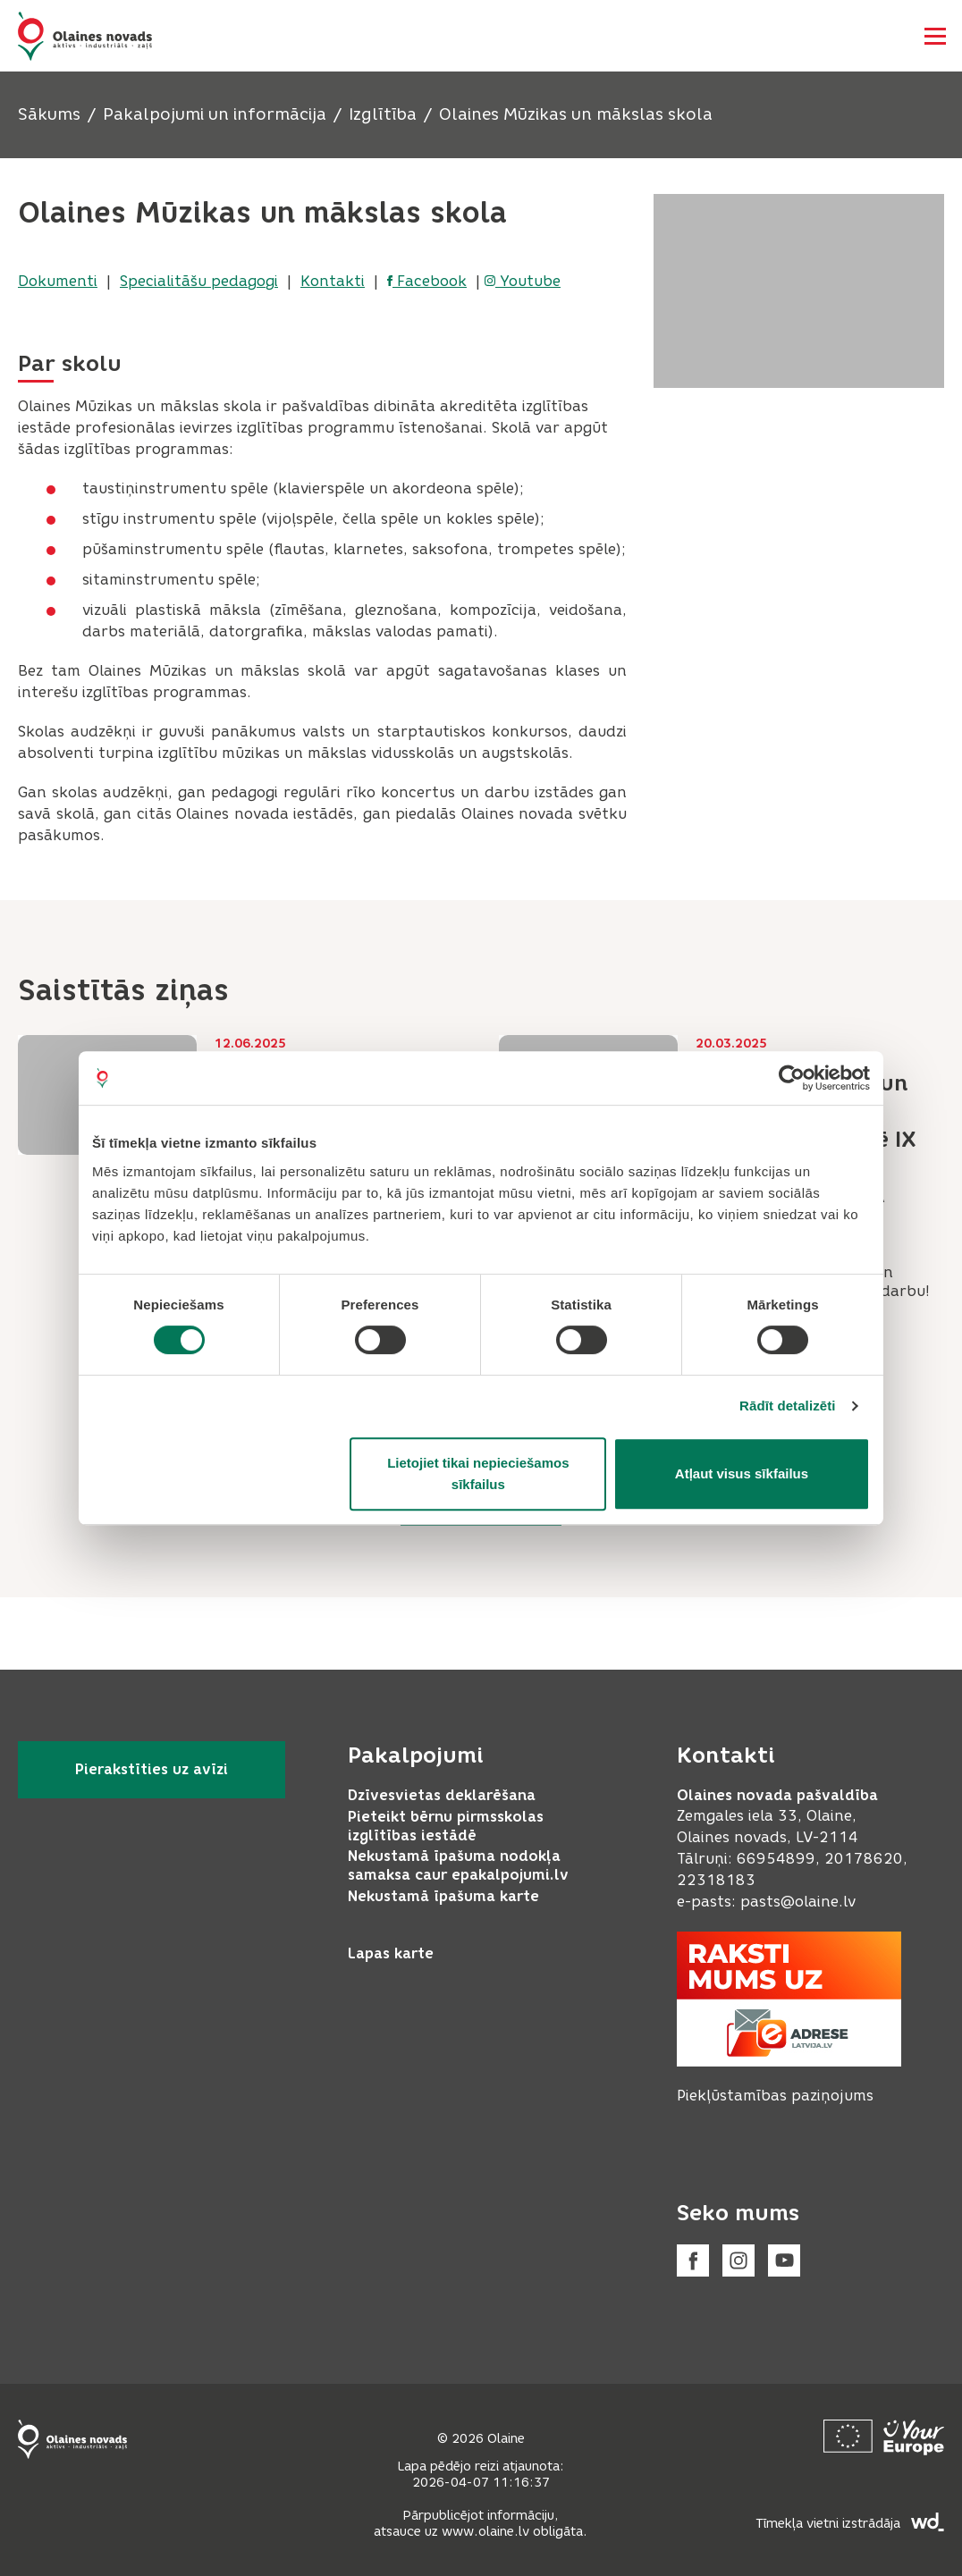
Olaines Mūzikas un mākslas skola (576, 114)
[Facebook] (693, 2260)
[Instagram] (738, 2260)
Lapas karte (391, 1953)
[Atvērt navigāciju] (935, 36)
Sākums (49, 114)
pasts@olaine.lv (798, 1901)
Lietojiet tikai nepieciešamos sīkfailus (478, 1473)
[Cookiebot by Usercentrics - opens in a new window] (791, 1078)
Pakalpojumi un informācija (214, 114)
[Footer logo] (72, 2439)
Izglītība (383, 114)
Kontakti (332, 281)
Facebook (427, 281)
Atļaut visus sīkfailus (741, 1473)
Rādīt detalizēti (787, 1405)
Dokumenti (57, 281)
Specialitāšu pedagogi (199, 281)
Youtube (523, 281)
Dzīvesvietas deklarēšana (442, 1795)
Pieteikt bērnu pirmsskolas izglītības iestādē (446, 1826)
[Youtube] (784, 2260)
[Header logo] (85, 36)
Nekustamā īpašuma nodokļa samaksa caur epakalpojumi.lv (458, 1865)
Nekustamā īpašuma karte (443, 1896)
